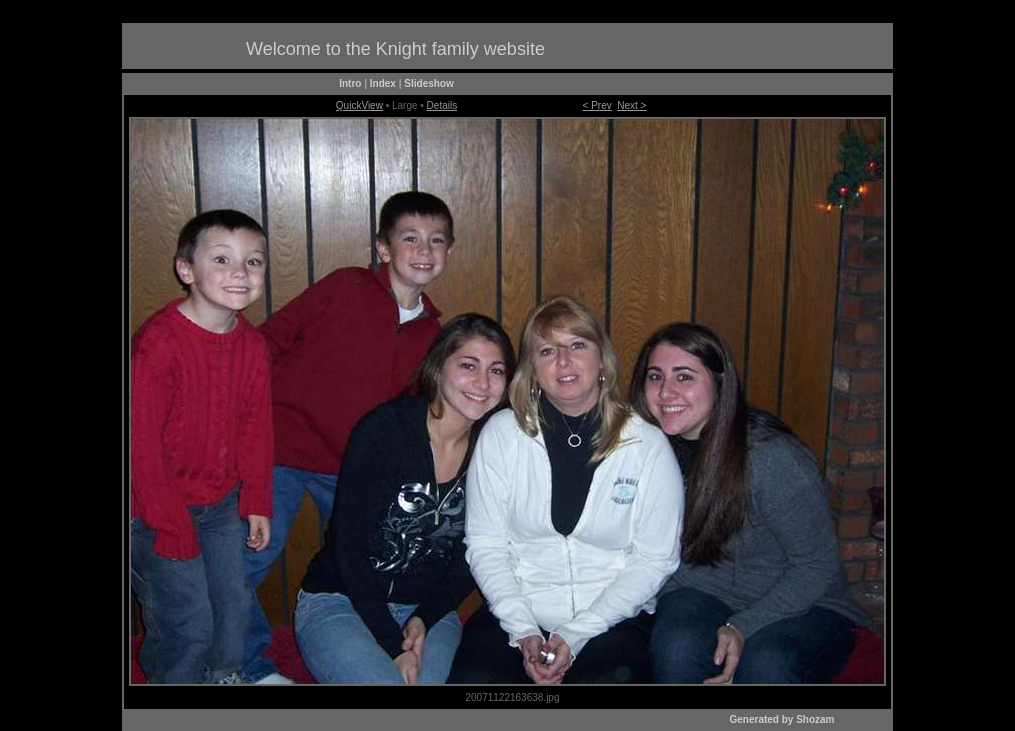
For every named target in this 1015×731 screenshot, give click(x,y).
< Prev (597, 105)
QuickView (359, 105)
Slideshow (428, 83)
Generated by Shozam (781, 719)
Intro (350, 83)
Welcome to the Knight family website (395, 49)
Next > (631, 105)
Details (442, 105)
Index (383, 83)
